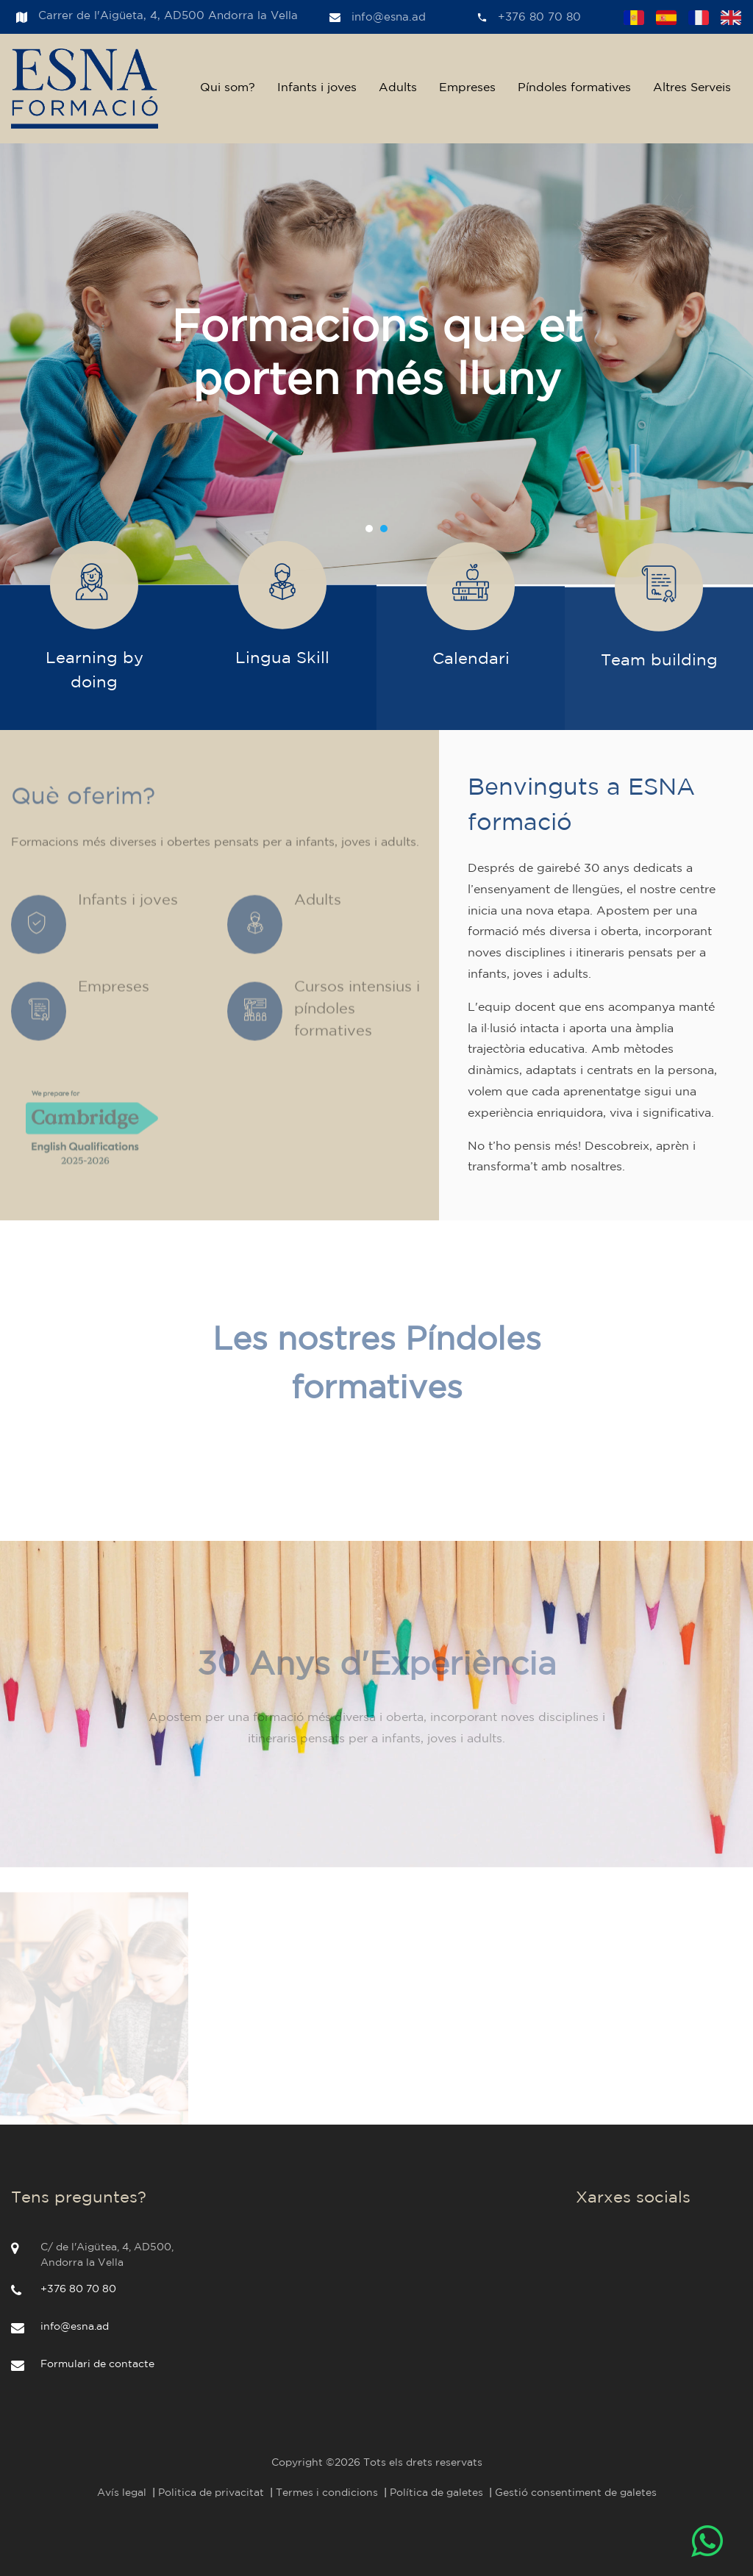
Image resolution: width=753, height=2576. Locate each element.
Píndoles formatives (574, 87)
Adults (398, 87)
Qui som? (227, 87)
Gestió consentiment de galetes (576, 2493)
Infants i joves (317, 87)
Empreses (467, 87)
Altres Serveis (692, 87)
